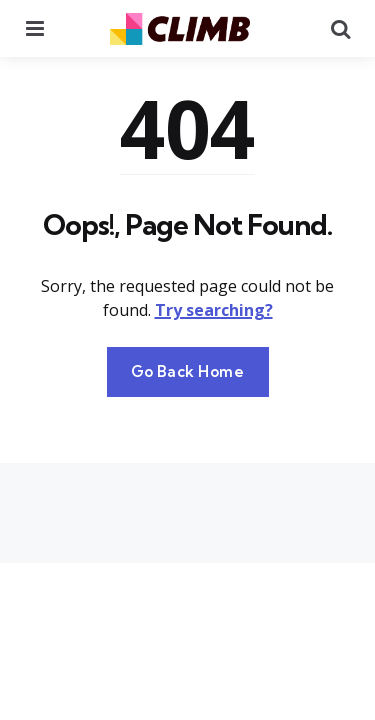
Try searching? (214, 310)
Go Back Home (188, 371)
